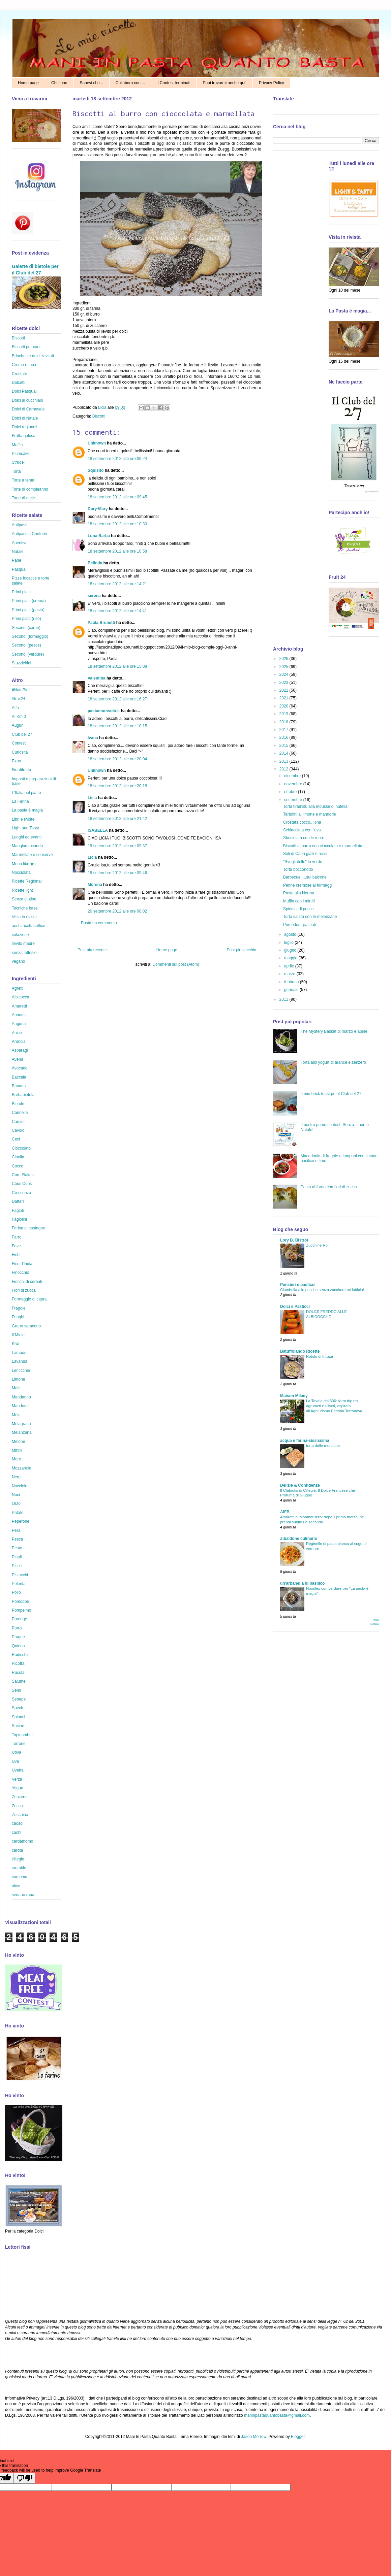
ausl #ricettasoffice (28, 925)
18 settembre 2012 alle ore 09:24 (117, 458)
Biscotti (99, 416)
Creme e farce (24, 364)
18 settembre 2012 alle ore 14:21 (117, 584)
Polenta (19, 1583)
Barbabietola (23, 1094)
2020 (284, 706)
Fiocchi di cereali (27, 1281)
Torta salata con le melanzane (310, 916)
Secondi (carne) (26, 627)
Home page (28, 82)
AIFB (285, 1512)
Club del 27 (22, 734)
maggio (291, 958)
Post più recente (92, 950)
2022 (284, 690)
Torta (16, 471)
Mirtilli (17, 1450)
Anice (17, 1032)
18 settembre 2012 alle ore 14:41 (117, 610)
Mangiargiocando (27, 846)
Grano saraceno (26, 1326)
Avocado (19, 1068)
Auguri (18, 725)
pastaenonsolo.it (104, 710)
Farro (17, 1237)
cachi (16, 1832)
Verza (17, 1779)
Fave (16, 1246)
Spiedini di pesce (298, 908)
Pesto (17, 1548)
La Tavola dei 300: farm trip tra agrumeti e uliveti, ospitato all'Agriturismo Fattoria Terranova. (334, 1406)
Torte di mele (23, 498)
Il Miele (18, 1334)
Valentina (97, 678)
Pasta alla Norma (298, 893)
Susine (18, 1725)
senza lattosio (24, 952)
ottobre (291, 791)
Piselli (17, 1565)
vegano (18, 961)
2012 (284, 769)
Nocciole (19, 1486)
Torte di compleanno (30, 489)
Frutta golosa (23, 435)
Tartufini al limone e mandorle (309, 814)
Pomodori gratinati (299, 924)
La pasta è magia (27, 810)
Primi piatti (21, 592)
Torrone (19, 1743)
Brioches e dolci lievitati (33, 356)
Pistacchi (20, 1575)
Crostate (19, 373)
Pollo (16, 1592)
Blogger (298, 2436)
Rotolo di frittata (319, 1356)
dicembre (293, 775)
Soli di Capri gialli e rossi (305, 853)
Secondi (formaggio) (30, 636)
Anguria (19, 1023)
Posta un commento (99, 923)
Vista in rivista (24, 917)
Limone (18, 1379)
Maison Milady (294, 1395)
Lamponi (19, 1352)
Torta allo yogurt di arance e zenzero (333, 1062)
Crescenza (21, 1192)
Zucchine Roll (317, 1245)
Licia (103, 407)
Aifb (15, 707)
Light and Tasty (25, 828)
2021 (284, 698)
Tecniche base (25, 908)
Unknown (97, 443)
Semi (16, 1690)
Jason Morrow (253, 2436)
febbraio (292, 982)
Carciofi (19, 1121)
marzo (290, 973)
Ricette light (22, 890)
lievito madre (23, 943)
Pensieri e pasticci (297, 1284)
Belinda (95, 563)
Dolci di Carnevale (28, 409)
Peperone (20, 1521)
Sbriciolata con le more (303, 837)
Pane (16, 560)
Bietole (18, 1103)
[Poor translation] (24, 2478)
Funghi (18, 1317)
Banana (19, 1086)
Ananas (19, 1015)
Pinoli (17, 1557)
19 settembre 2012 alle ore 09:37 (117, 846)
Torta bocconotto (298, 869)
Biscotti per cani (26, 346)
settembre (293, 799)
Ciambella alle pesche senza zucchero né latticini (322, 1290)
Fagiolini (19, 1219)
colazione (20, 934)
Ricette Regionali (27, 881)
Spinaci (18, 1717)
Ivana (93, 737)
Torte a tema (23, 480)
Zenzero (19, 1796)
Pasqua (19, 569)
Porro (17, 1628)
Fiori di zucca (24, 1290)
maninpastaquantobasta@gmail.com (277, 2415)
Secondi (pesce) (26, 645)
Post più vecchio (241, 950)
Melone (18, 1441)
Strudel (18, 462)
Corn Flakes (23, 1175)
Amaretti (19, 1006)
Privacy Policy (271, 82)
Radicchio (21, 1654)
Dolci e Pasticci (295, 1306)
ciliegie (18, 1859)
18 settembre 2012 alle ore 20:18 (117, 786)
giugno (290, 950)
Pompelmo (21, 1610)
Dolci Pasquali (24, 391)
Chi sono (59, 82)
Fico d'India (22, 1263)
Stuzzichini (21, 663)
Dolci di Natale (25, 418)
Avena (17, 1059)
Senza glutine (24, 899)
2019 (284, 714)
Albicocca (20, 997)
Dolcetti (18, 382)
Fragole (19, 1308)
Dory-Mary (98, 508)
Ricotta (18, 1663)
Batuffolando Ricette (300, 1351)
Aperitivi (19, 542)
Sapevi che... (91, 82)
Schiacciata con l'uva (302, 830)
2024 (284, 674)
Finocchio (20, 1272)
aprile (289, 966)
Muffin (17, 444)
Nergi (17, 1477)
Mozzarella (21, 1468)
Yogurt (17, 1788)
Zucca (17, 1806)
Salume (19, 1681)
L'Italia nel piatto (26, 792)
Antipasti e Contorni (29, 533)
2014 (284, 753)
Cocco (17, 1166)
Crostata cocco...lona (302, 822)
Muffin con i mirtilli (299, 901)
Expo (16, 761)
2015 (284, 745)
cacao (17, 1823)
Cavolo (18, 1130)
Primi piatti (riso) (26, 618)
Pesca (17, 1539)
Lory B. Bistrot (294, 1240)
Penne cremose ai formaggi (308, 885)
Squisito (95, 470)
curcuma (19, 1877)
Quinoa (18, 1646)
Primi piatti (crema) (29, 600)
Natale (18, 551)
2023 (284, 682)
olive (16, 1885)
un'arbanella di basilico (302, 1583)
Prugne (18, 1636)
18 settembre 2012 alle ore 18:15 (117, 726)
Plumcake (21, 453)
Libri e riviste (23, 819)
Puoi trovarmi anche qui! (224, 82)
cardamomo (22, 1841)
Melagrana (21, 1423)
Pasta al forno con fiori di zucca (329, 1187)
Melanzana (22, 1432)
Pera (16, 1530)
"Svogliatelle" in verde (302, 861)
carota (17, 1850)
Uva (15, 1761)
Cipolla (18, 1157)
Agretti (18, 988)
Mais (16, 1388)
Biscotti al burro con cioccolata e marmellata (322, 846)
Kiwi (15, 1343)
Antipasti (19, 525)
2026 (284, 658)
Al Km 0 (19, 716)
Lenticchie (21, 1370)
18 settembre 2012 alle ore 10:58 (117, 551)
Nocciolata (21, 872)
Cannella (20, 1112)
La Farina (20, 801)
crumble (19, 1867)
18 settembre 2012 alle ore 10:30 (117, 524)
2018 (284, 722)
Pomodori (20, 1601)
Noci (16, 1494)
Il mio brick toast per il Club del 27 (331, 1093)
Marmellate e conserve (32, 854)
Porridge (19, 1619)
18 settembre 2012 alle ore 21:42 (117, 818)
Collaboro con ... (130, 82)
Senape (19, 1699)
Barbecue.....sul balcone (305, 877)
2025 (284, 666)
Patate (18, 1512)
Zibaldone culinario (298, 1538)
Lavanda (19, 1361)
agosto (290, 934)
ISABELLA (98, 830)
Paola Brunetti (101, 622)
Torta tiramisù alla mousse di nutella (315, 806)
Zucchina (20, 1814)
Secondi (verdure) (28, 654)
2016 (284, 737)
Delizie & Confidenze (300, 1485)
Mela (16, 1415)
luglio (289, 942)
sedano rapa (23, 1894)
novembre (293, 784)
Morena (95, 884)
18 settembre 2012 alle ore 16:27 (117, 699)
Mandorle (20, 1405)
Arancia (19, 1041)
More (16, 1459)
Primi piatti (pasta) (28, 609)
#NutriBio (20, 690)
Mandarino (21, 1397)
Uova (16, 1752)
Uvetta (18, 1770)
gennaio (292, 989)
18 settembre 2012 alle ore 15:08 (117, 666)
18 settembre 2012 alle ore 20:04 (117, 759)
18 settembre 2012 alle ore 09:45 (117, 497)
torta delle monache (323, 1446)
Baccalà (19, 1077)
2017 (284, 729)
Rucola (18, 1672)
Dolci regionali (24, 427)
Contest (19, 743)
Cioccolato (21, 1148)
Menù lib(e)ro (24, 863)
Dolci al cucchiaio (27, 400)
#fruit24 (18, 698)
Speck (17, 1708)
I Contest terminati (173, 82)
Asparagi (20, 1050)
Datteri (18, 1201)
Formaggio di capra (29, 1299)
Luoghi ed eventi (26, 837)
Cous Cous (22, 1183)
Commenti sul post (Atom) (175, 964)
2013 (284, 761)
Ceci (16, 1139)
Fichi (16, 1254)
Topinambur (22, 1734)
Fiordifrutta (21, 769)
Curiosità (20, 752)
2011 (284, 999)
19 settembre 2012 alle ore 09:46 (117, 872)
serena (94, 595)
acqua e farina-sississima (304, 1440)
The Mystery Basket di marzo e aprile (334, 1031)
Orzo (16, 1503)
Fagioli (18, 1210)
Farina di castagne (28, 1228)
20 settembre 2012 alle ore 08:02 (117, 911)
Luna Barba (99, 535)
